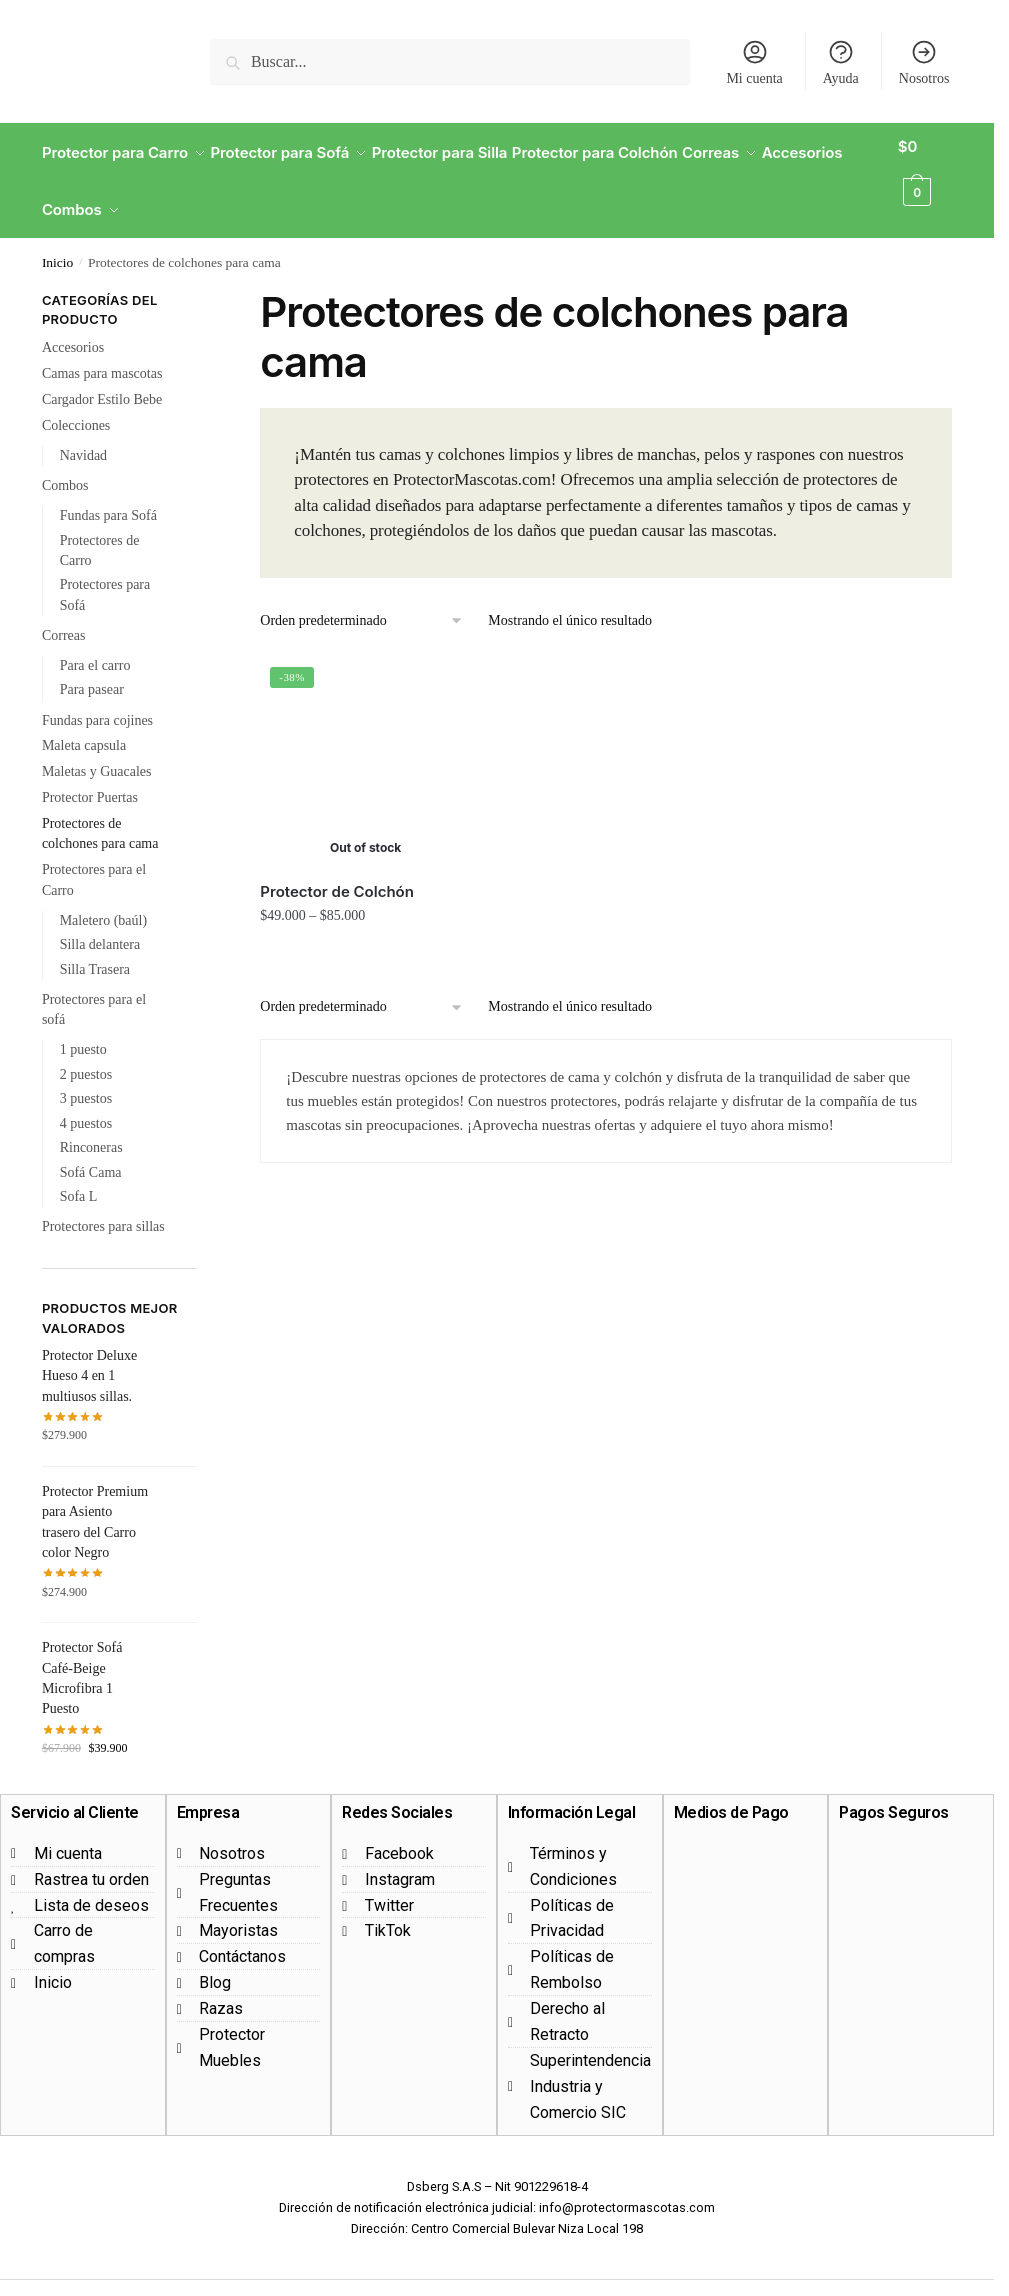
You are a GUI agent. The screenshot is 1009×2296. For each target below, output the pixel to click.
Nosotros (924, 62)
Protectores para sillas (103, 1202)
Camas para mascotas (102, 349)
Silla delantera (100, 920)
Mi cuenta (754, 62)
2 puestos (86, 1050)
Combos (65, 461)
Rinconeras (91, 1123)
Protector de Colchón (337, 867)
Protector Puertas (90, 773)
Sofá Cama (91, 1148)
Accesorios (73, 323)
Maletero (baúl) (103, 896)
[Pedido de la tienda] (362, 597)
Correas (64, 611)
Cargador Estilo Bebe (102, 375)
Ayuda (841, 62)
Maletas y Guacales (97, 747)
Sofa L (79, 1172)
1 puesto (83, 1025)
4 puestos (86, 1099)
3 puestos (86, 1074)
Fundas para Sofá (108, 491)
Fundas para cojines (97, 696)
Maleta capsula (84, 721)
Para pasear (92, 665)
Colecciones (76, 401)
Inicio (58, 238)
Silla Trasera (95, 945)
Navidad (83, 431)
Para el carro (95, 641)
